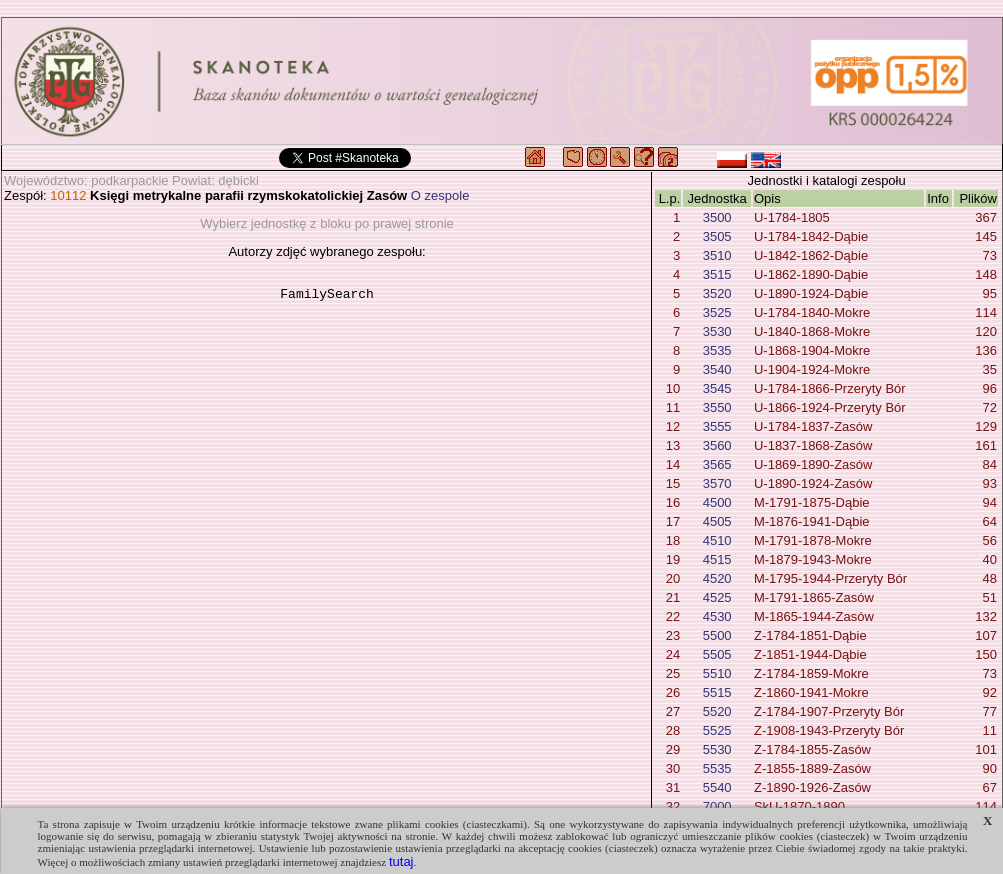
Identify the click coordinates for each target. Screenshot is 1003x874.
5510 (717, 673)
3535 (717, 350)
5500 (717, 635)
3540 (717, 369)
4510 (717, 540)
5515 (717, 692)
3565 (717, 464)
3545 (717, 388)
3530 (717, 331)
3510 (717, 255)
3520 (717, 293)
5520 (717, 711)
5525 (717, 730)
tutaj (401, 861)
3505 (717, 236)
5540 (717, 787)
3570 (717, 483)
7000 (717, 806)
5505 (717, 654)
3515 (717, 274)
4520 (717, 578)
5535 (717, 768)
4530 (717, 616)
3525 (717, 312)
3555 (717, 426)
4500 (717, 502)
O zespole (440, 195)
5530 (717, 749)
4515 (717, 559)
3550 (717, 407)
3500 (717, 217)
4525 (717, 597)
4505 (717, 521)
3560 (717, 445)
